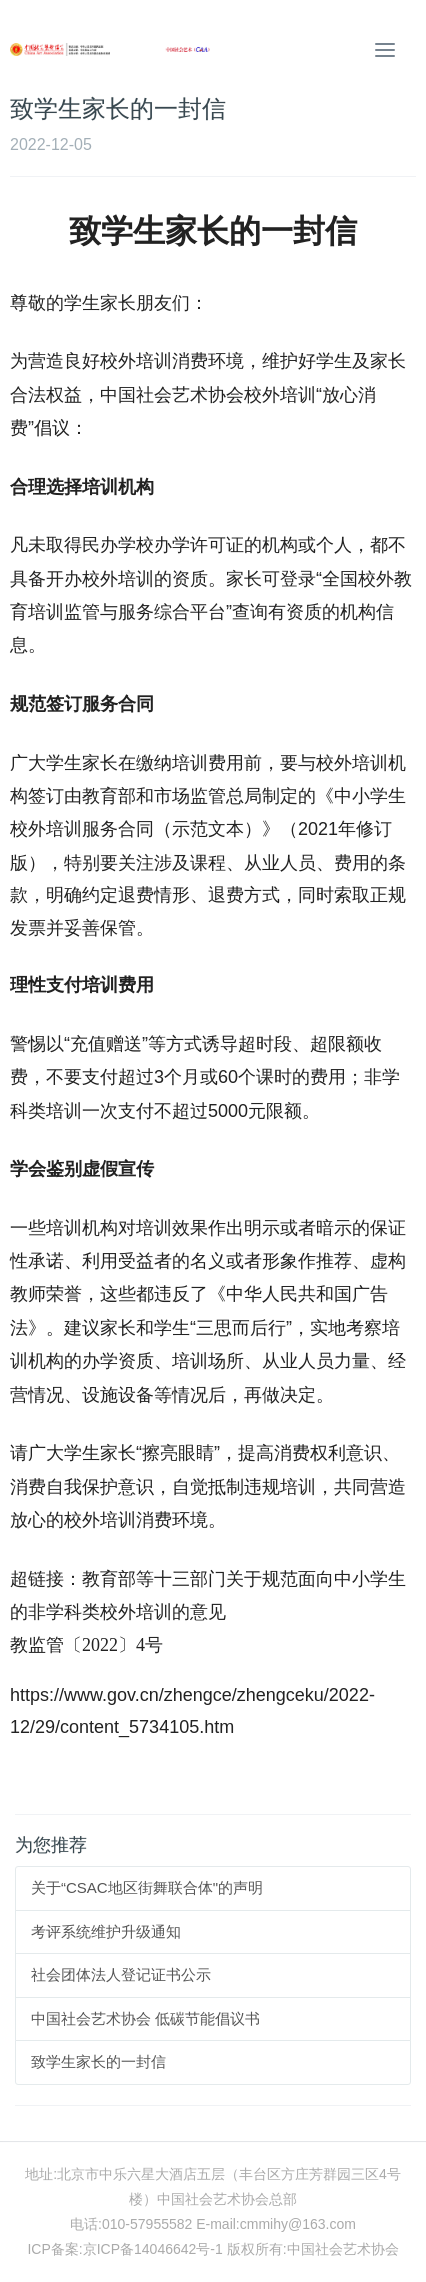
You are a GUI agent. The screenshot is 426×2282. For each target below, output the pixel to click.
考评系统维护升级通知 (106, 1931)
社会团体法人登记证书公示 (121, 1974)
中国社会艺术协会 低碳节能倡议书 (145, 2018)
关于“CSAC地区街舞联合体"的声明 (147, 1887)
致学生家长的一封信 (98, 2061)
